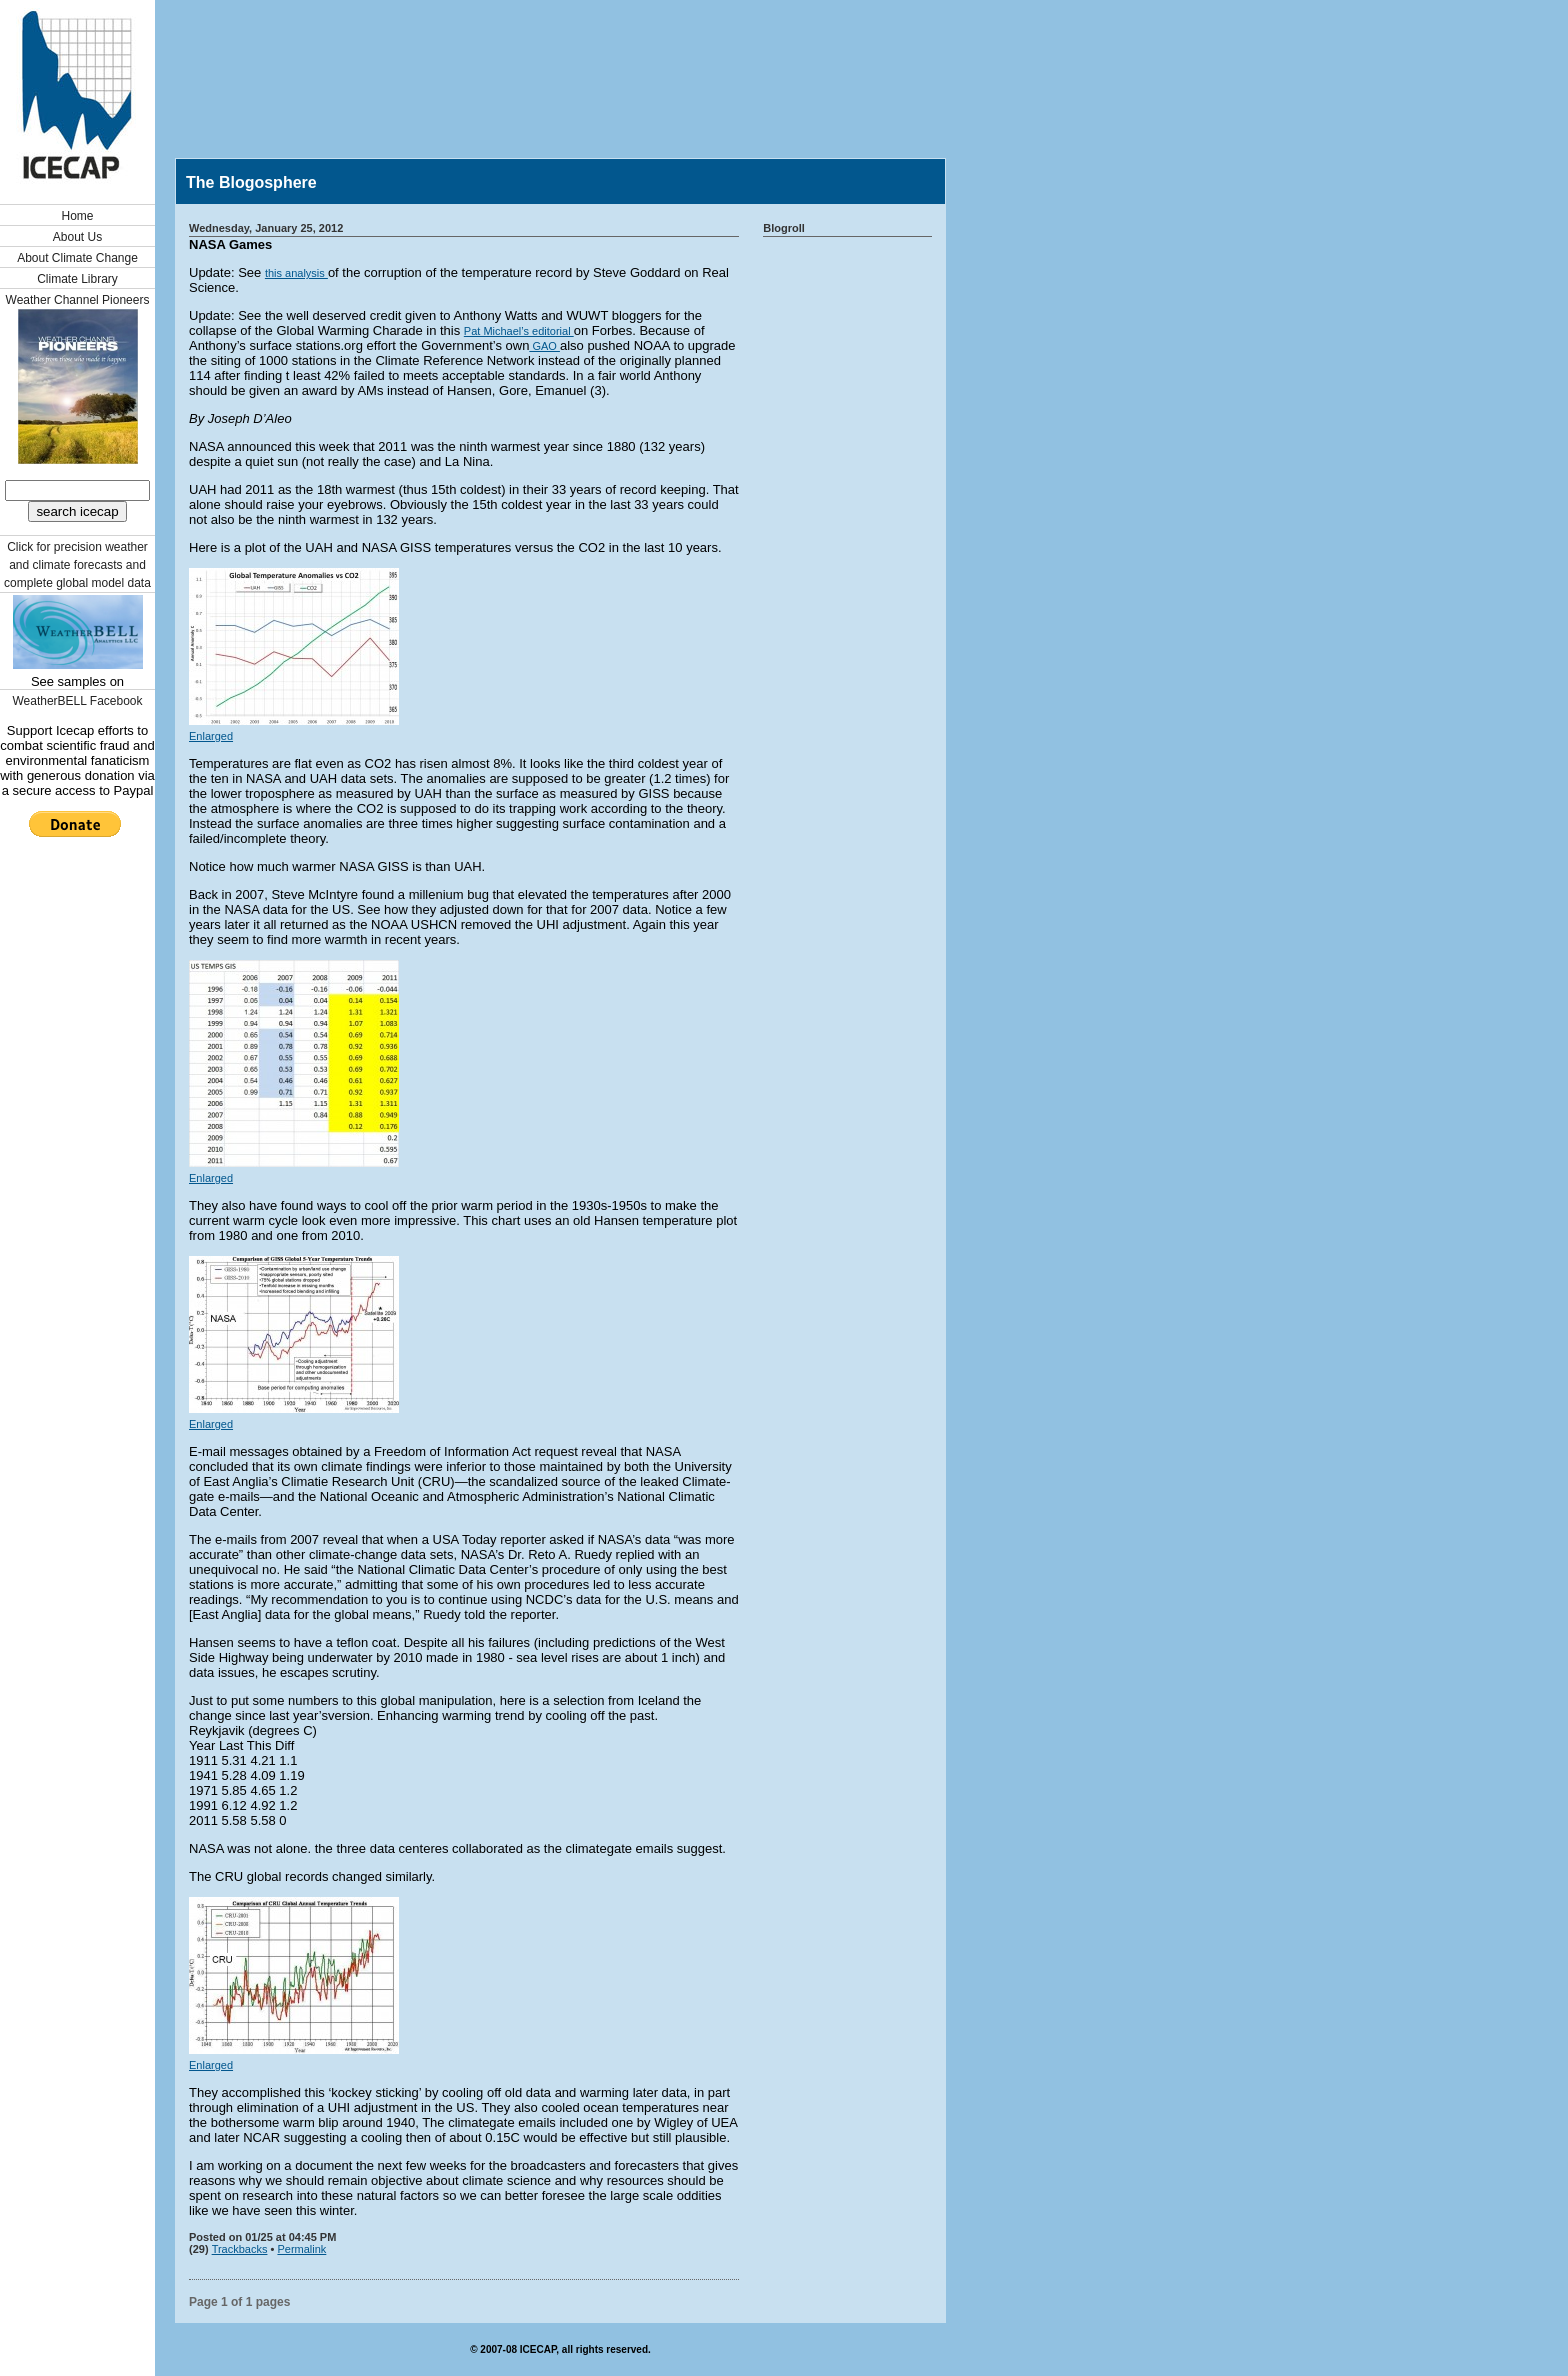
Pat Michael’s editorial (519, 331)
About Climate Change (77, 258)
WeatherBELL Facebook (77, 701)
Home (77, 216)
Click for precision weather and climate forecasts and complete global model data (77, 565)
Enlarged (211, 736)
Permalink (301, 2249)
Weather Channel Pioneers (78, 300)
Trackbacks (240, 2249)
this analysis (296, 273)
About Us (77, 237)
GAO (544, 346)
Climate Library (77, 279)
